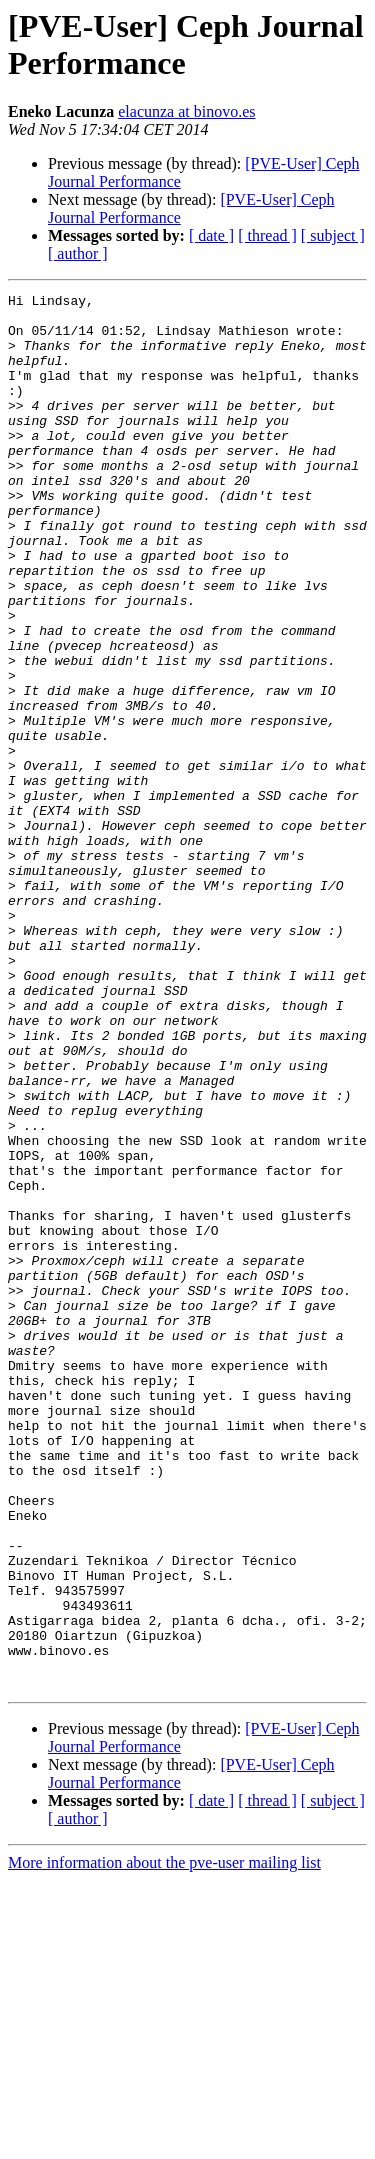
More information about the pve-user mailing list (164, 2141)
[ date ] (211, 235)
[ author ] (78, 253)
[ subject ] (333, 235)
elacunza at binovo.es (186, 111)
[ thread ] (267, 235)
